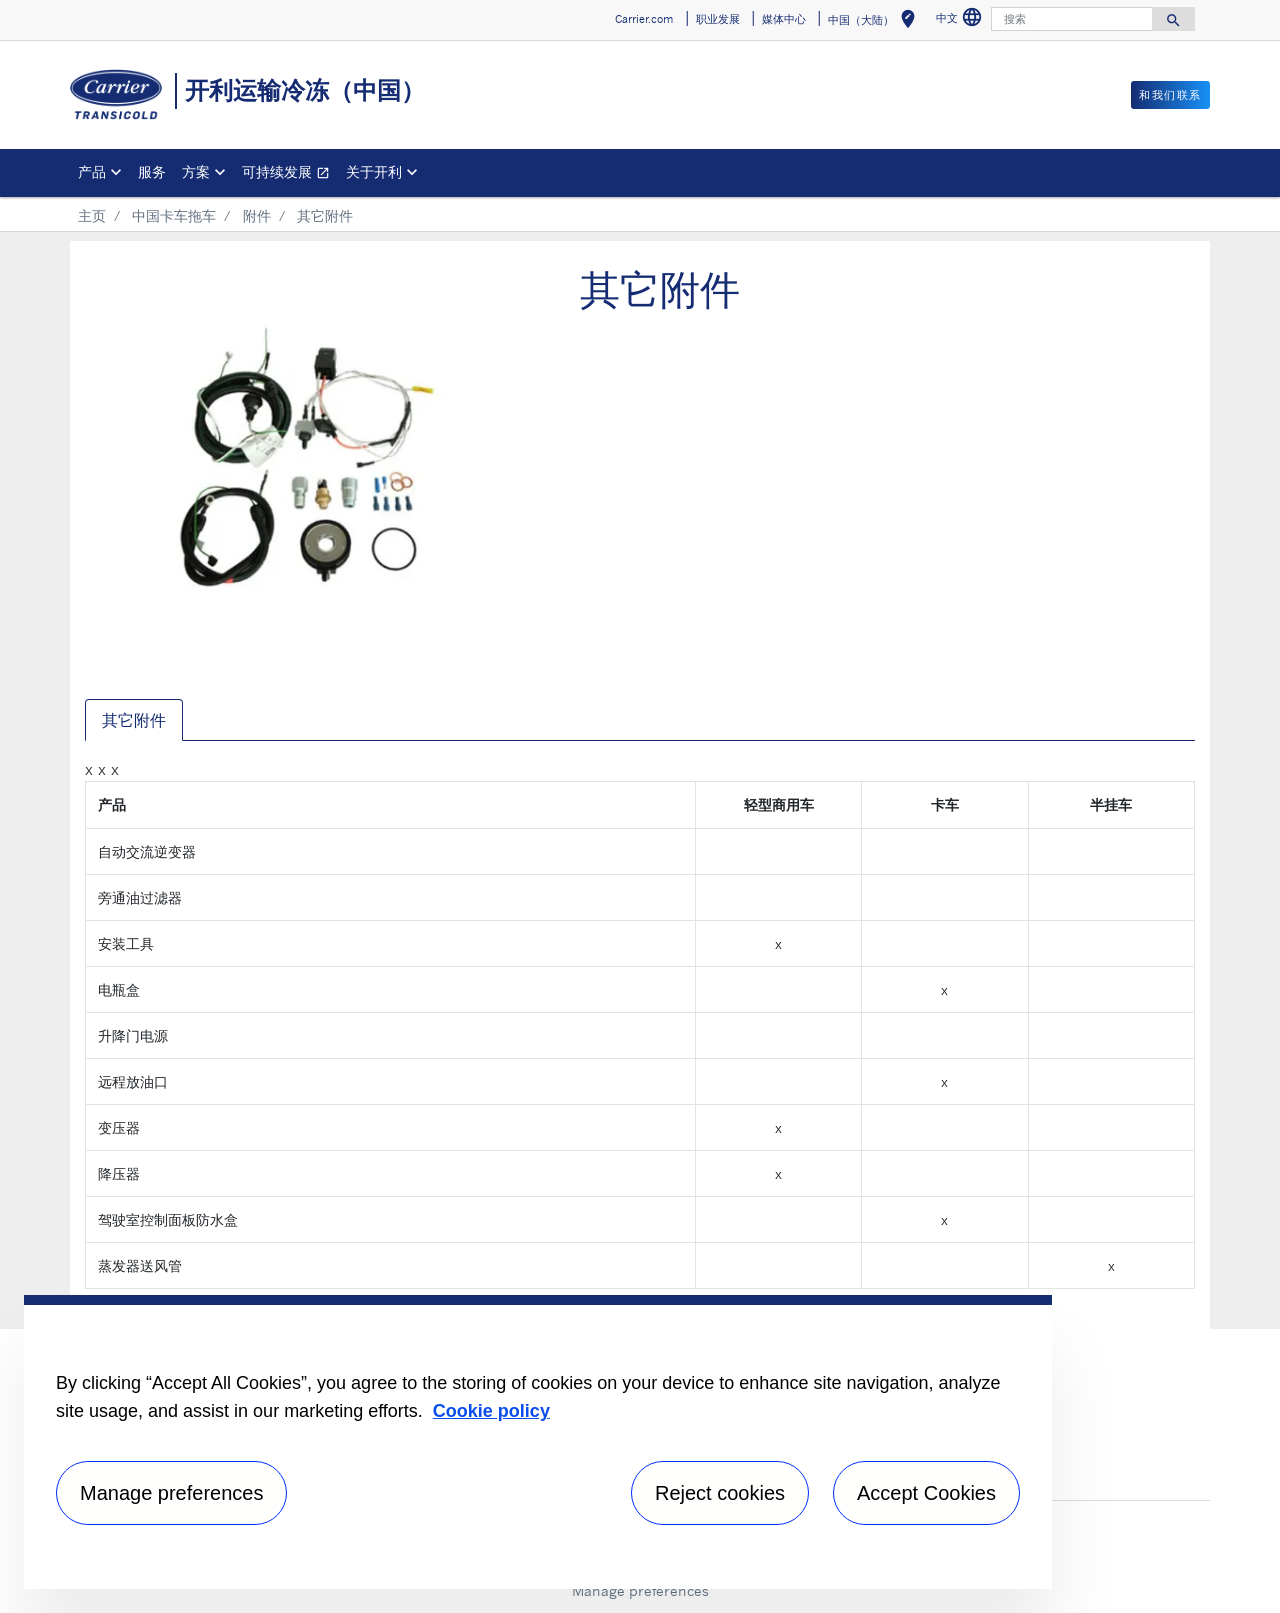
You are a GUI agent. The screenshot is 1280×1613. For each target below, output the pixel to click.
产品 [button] (92, 171)
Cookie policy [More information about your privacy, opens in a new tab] (491, 1411)
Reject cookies (720, 1493)
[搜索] (1072, 19)
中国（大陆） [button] (875, 22)
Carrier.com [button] (644, 19)
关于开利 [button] (374, 171)
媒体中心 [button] (784, 19)
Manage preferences (640, 1590)
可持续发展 (290, 174)
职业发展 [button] (718, 19)
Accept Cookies (926, 1493)
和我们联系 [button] (1170, 95)
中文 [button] (961, 20)
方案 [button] (196, 171)
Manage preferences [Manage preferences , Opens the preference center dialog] (171, 1493)
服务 (152, 171)
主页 (92, 215)
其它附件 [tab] (134, 720)
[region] (538, 1442)
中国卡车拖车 (174, 215)
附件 (257, 215)
